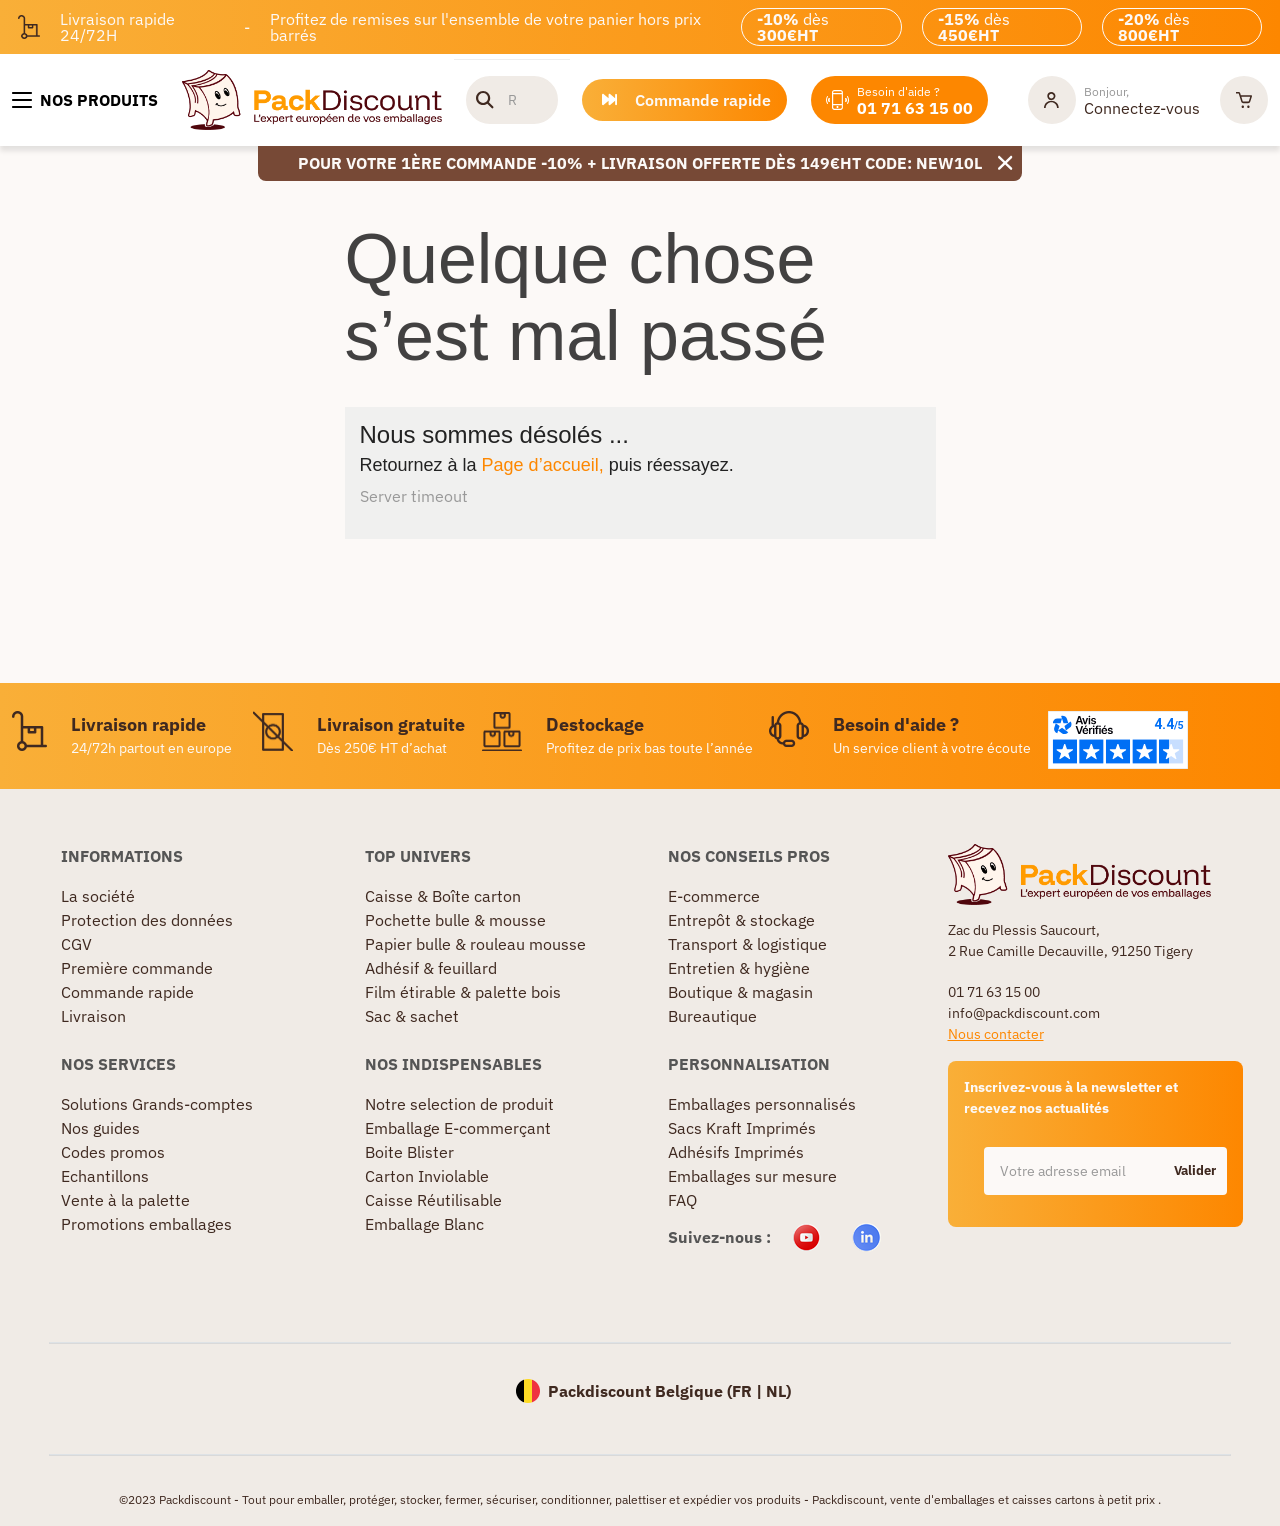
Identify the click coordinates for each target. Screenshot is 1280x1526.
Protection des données (147, 920)
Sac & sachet (412, 1016)
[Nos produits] (85, 100)
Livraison (93, 1016)
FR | (749, 1391)
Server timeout (414, 496)
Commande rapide (127, 992)
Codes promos (113, 1152)
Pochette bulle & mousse (455, 920)
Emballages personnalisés (762, 1104)
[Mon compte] (1114, 100)
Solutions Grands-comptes (157, 1104)
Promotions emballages (146, 1224)
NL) (778, 1391)
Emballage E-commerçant (458, 1128)
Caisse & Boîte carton (443, 896)
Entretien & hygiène (739, 968)
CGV (76, 944)
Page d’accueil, (543, 465)
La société (98, 896)
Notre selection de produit (459, 1104)
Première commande (137, 968)
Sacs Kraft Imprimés (742, 1128)
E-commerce (714, 896)
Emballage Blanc (424, 1224)
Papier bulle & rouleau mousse (475, 944)
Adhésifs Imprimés (736, 1152)
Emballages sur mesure (752, 1176)
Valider (1195, 1170)
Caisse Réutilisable (433, 1200)
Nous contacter (996, 1034)
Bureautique (712, 1016)
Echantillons (105, 1176)
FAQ (682, 1200)
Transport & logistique (747, 944)
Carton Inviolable (427, 1176)
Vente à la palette (125, 1200)
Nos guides (100, 1128)
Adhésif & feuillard (431, 968)
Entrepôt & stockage (741, 920)
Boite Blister (409, 1152)
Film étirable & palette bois (463, 992)
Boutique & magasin (740, 992)
